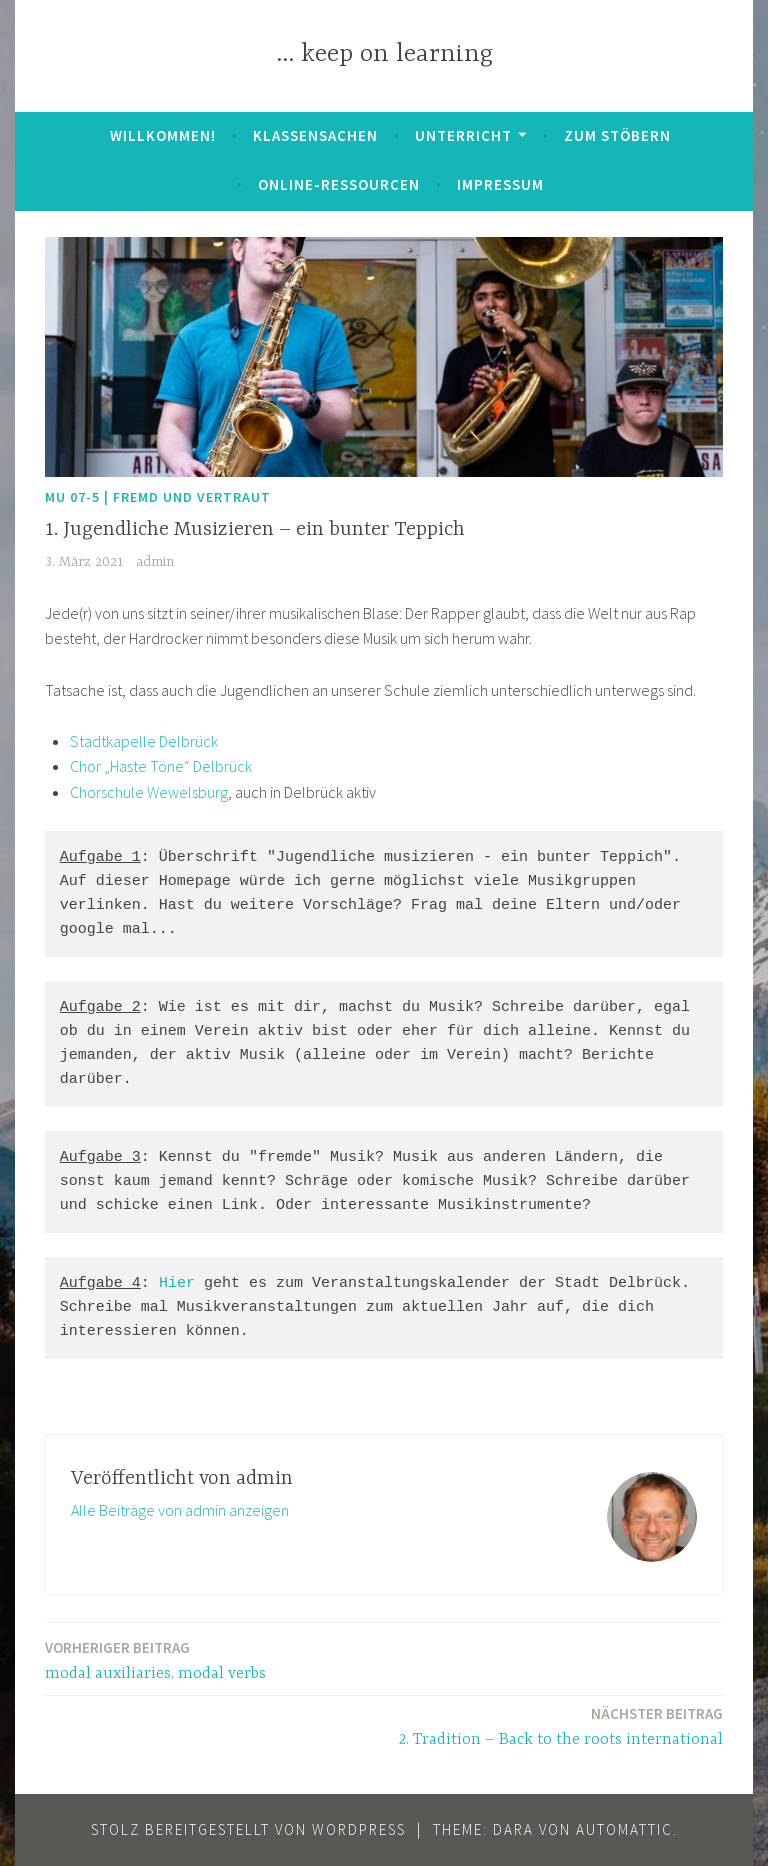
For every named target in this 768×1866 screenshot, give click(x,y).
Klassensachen (315, 135)
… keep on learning (384, 54)
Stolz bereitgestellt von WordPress (248, 1829)
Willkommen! (163, 135)
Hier (177, 1283)
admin (155, 562)
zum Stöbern (617, 135)
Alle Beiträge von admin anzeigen (180, 1510)
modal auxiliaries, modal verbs (155, 1659)
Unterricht (463, 135)
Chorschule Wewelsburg (149, 792)
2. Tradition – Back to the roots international (561, 1725)
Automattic (624, 1829)
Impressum (500, 184)
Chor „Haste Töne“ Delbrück (161, 766)
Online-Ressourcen (339, 184)
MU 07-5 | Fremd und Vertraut (158, 497)
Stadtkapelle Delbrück (144, 741)
